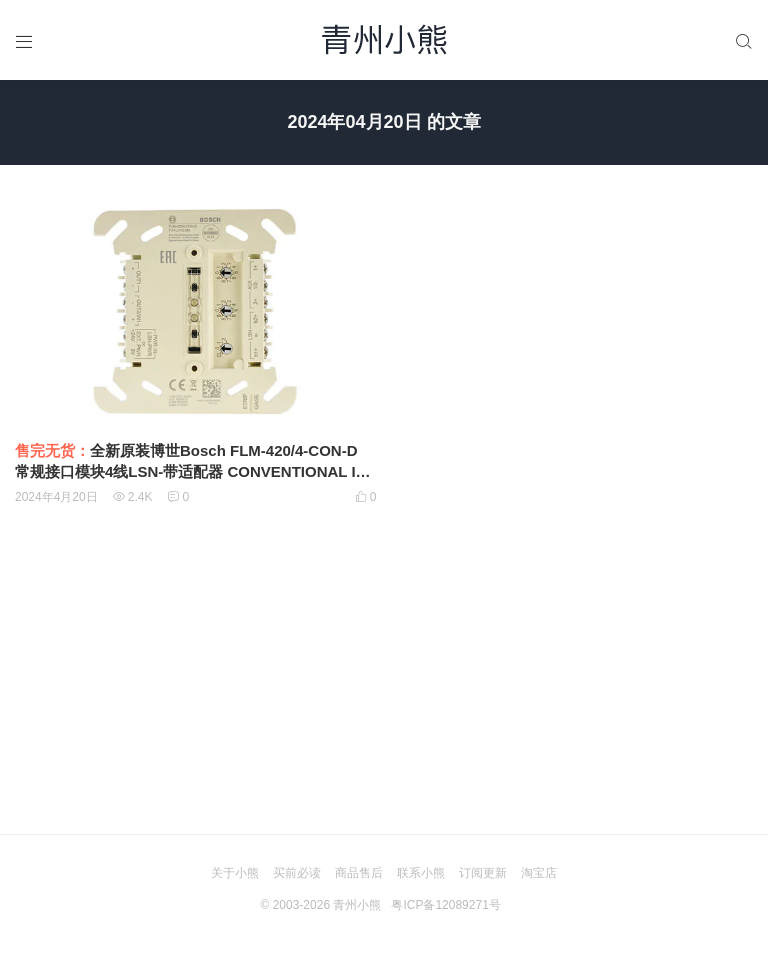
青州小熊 (357, 905)
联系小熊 (421, 873)
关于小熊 (235, 873)
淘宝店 (539, 873)
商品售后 (359, 873)
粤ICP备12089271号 (445, 905)
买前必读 (297, 873)
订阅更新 (483, 873)
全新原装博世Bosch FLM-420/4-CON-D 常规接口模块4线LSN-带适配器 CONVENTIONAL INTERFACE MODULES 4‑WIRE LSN (195, 471)
